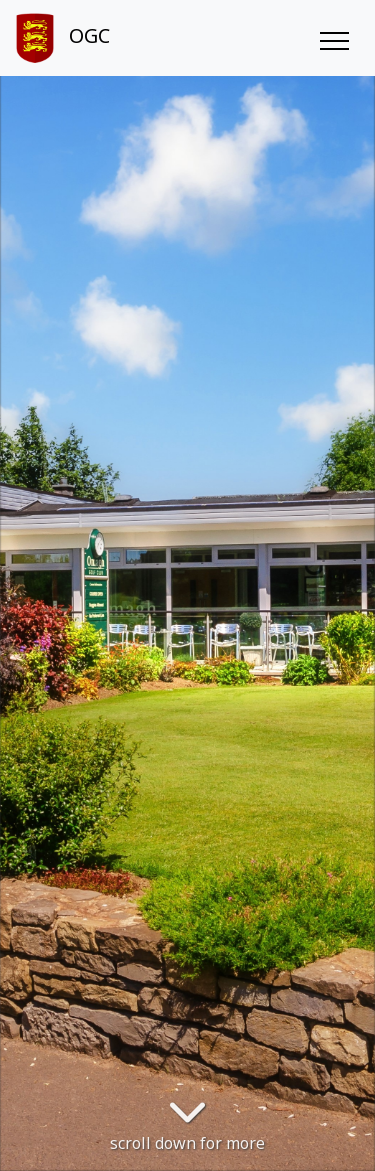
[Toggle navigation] (333, 38)
